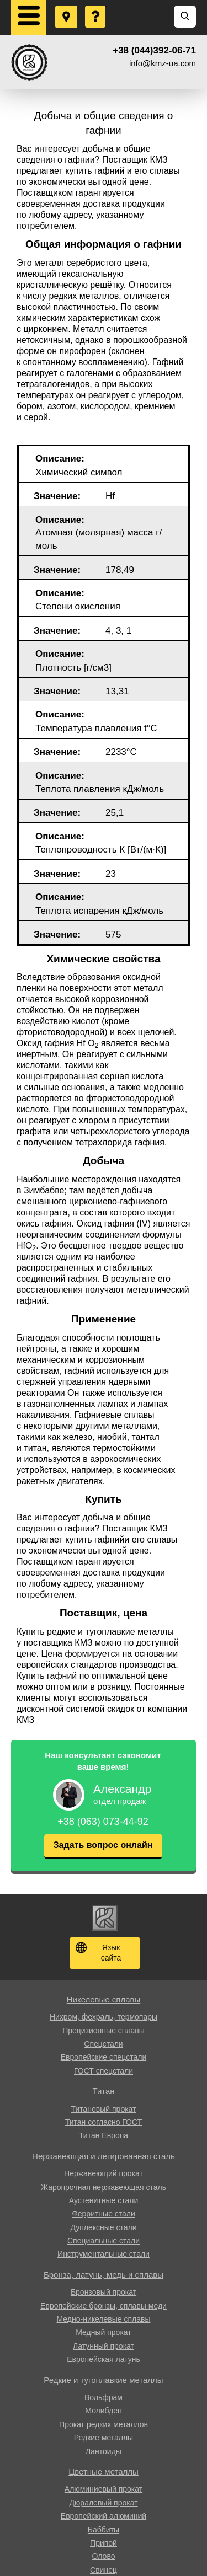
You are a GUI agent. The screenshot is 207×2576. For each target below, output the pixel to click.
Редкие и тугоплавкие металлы (103, 2380)
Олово (103, 2556)
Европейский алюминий (103, 2515)
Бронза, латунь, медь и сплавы (103, 2274)
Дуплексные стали (103, 2227)
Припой (103, 2542)
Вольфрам (103, 2397)
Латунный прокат (103, 2346)
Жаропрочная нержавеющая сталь (103, 2187)
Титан (103, 2091)
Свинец (103, 2570)
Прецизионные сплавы (103, 2030)
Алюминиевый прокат (103, 2488)
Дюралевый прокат (103, 2502)
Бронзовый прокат (103, 2292)
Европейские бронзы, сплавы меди (103, 2305)
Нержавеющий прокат (103, 2173)
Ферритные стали (103, 2213)
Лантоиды (103, 2451)
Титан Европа (103, 2135)
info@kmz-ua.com (162, 63)
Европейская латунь (103, 2359)
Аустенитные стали (104, 2200)
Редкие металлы (103, 2437)
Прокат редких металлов (103, 2424)
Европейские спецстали (103, 2057)
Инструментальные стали (103, 2254)
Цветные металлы (103, 2471)
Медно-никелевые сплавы (104, 2319)
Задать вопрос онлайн (103, 1845)
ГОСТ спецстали (103, 2070)
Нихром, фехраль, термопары (103, 2016)
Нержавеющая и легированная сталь (103, 2156)
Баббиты (103, 2529)
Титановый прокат (103, 2108)
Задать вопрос (96, 6)
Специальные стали (103, 2240)
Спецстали (103, 2043)
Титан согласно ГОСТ (103, 2122)
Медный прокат (103, 2332)
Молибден (103, 2410)
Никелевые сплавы (104, 1999)
